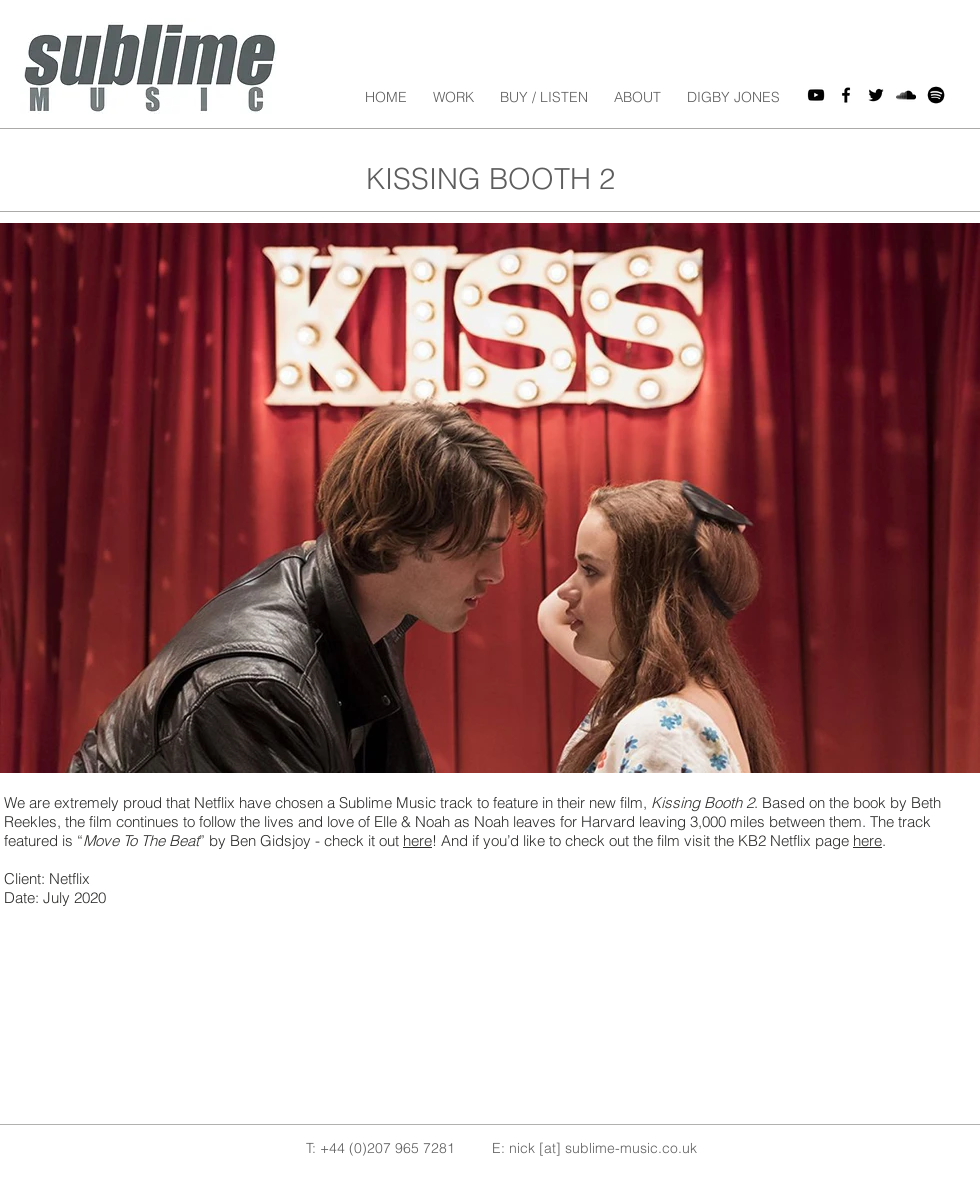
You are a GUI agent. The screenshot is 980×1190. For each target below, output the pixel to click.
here (417, 840)
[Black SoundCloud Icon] (906, 95)
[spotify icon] (936, 95)
